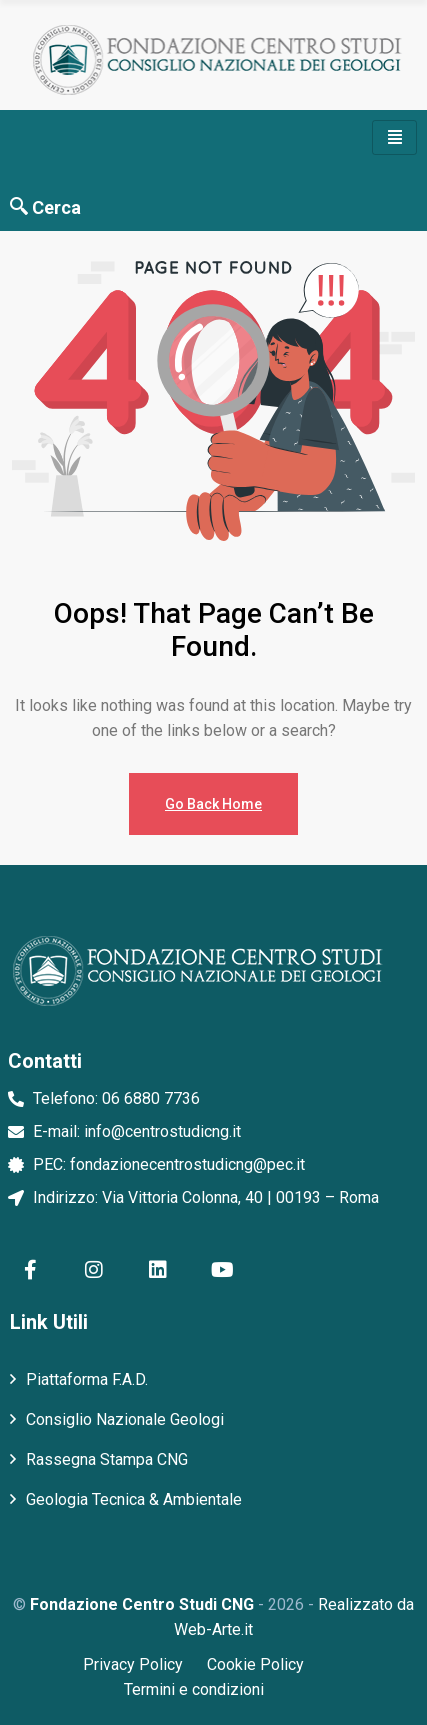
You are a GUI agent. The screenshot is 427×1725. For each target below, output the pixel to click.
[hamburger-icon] (394, 137)
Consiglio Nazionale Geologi (125, 1419)
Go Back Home (213, 804)
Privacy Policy (133, 1664)
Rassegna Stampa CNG (107, 1459)
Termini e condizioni (194, 1689)
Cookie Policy (255, 1664)
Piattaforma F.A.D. (87, 1379)
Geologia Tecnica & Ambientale (134, 1499)
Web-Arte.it (213, 1629)
